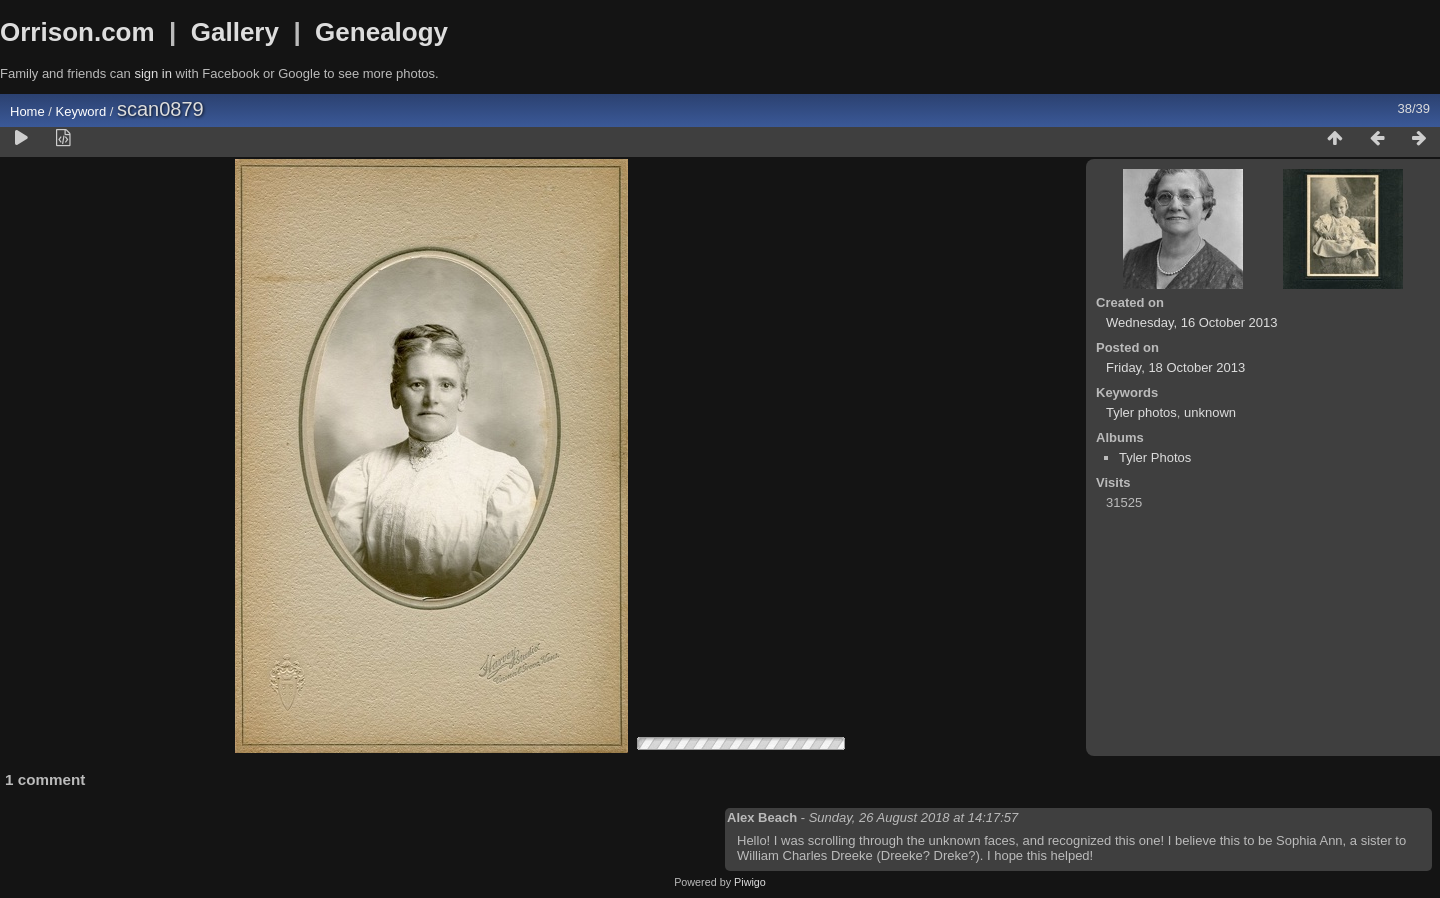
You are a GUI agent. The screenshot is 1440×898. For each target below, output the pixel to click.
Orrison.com (77, 32)
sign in (153, 73)
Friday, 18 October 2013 (1175, 367)
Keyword (81, 111)
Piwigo (750, 882)
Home (27, 111)
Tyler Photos (1155, 457)
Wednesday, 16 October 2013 (1192, 322)
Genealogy (381, 32)
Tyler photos (1141, 412)
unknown (1210, 412)
